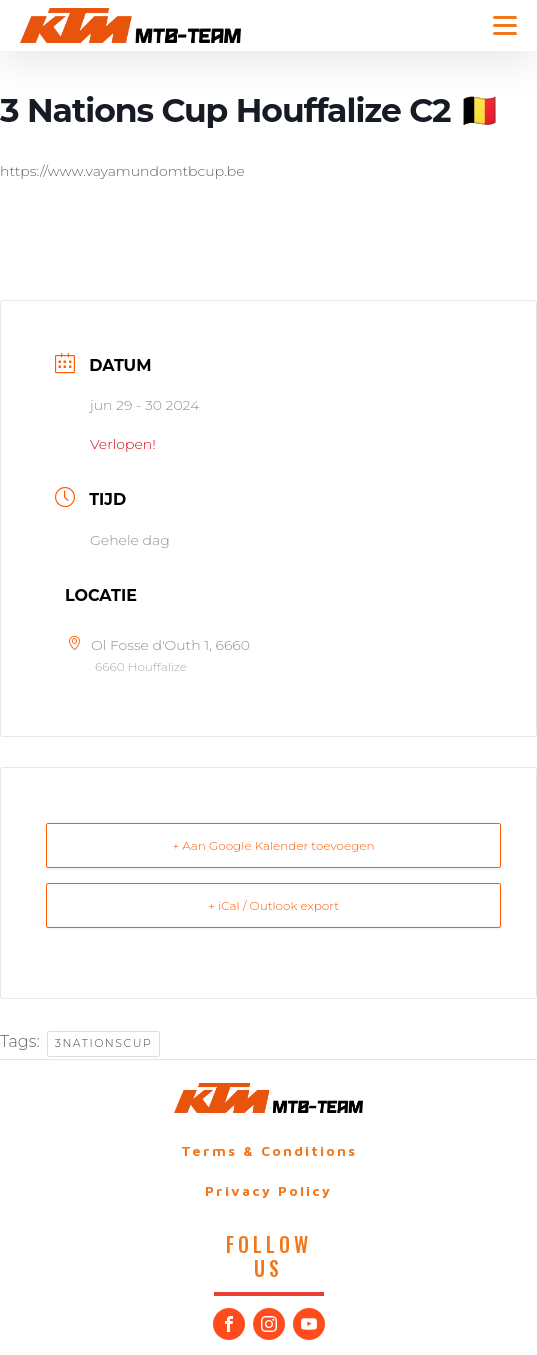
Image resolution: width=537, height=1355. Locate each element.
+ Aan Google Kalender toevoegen (273, 845)
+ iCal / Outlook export (273, 905)
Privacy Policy (268, 1190)
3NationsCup (104, 1043)
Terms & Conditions (269, 1150)
